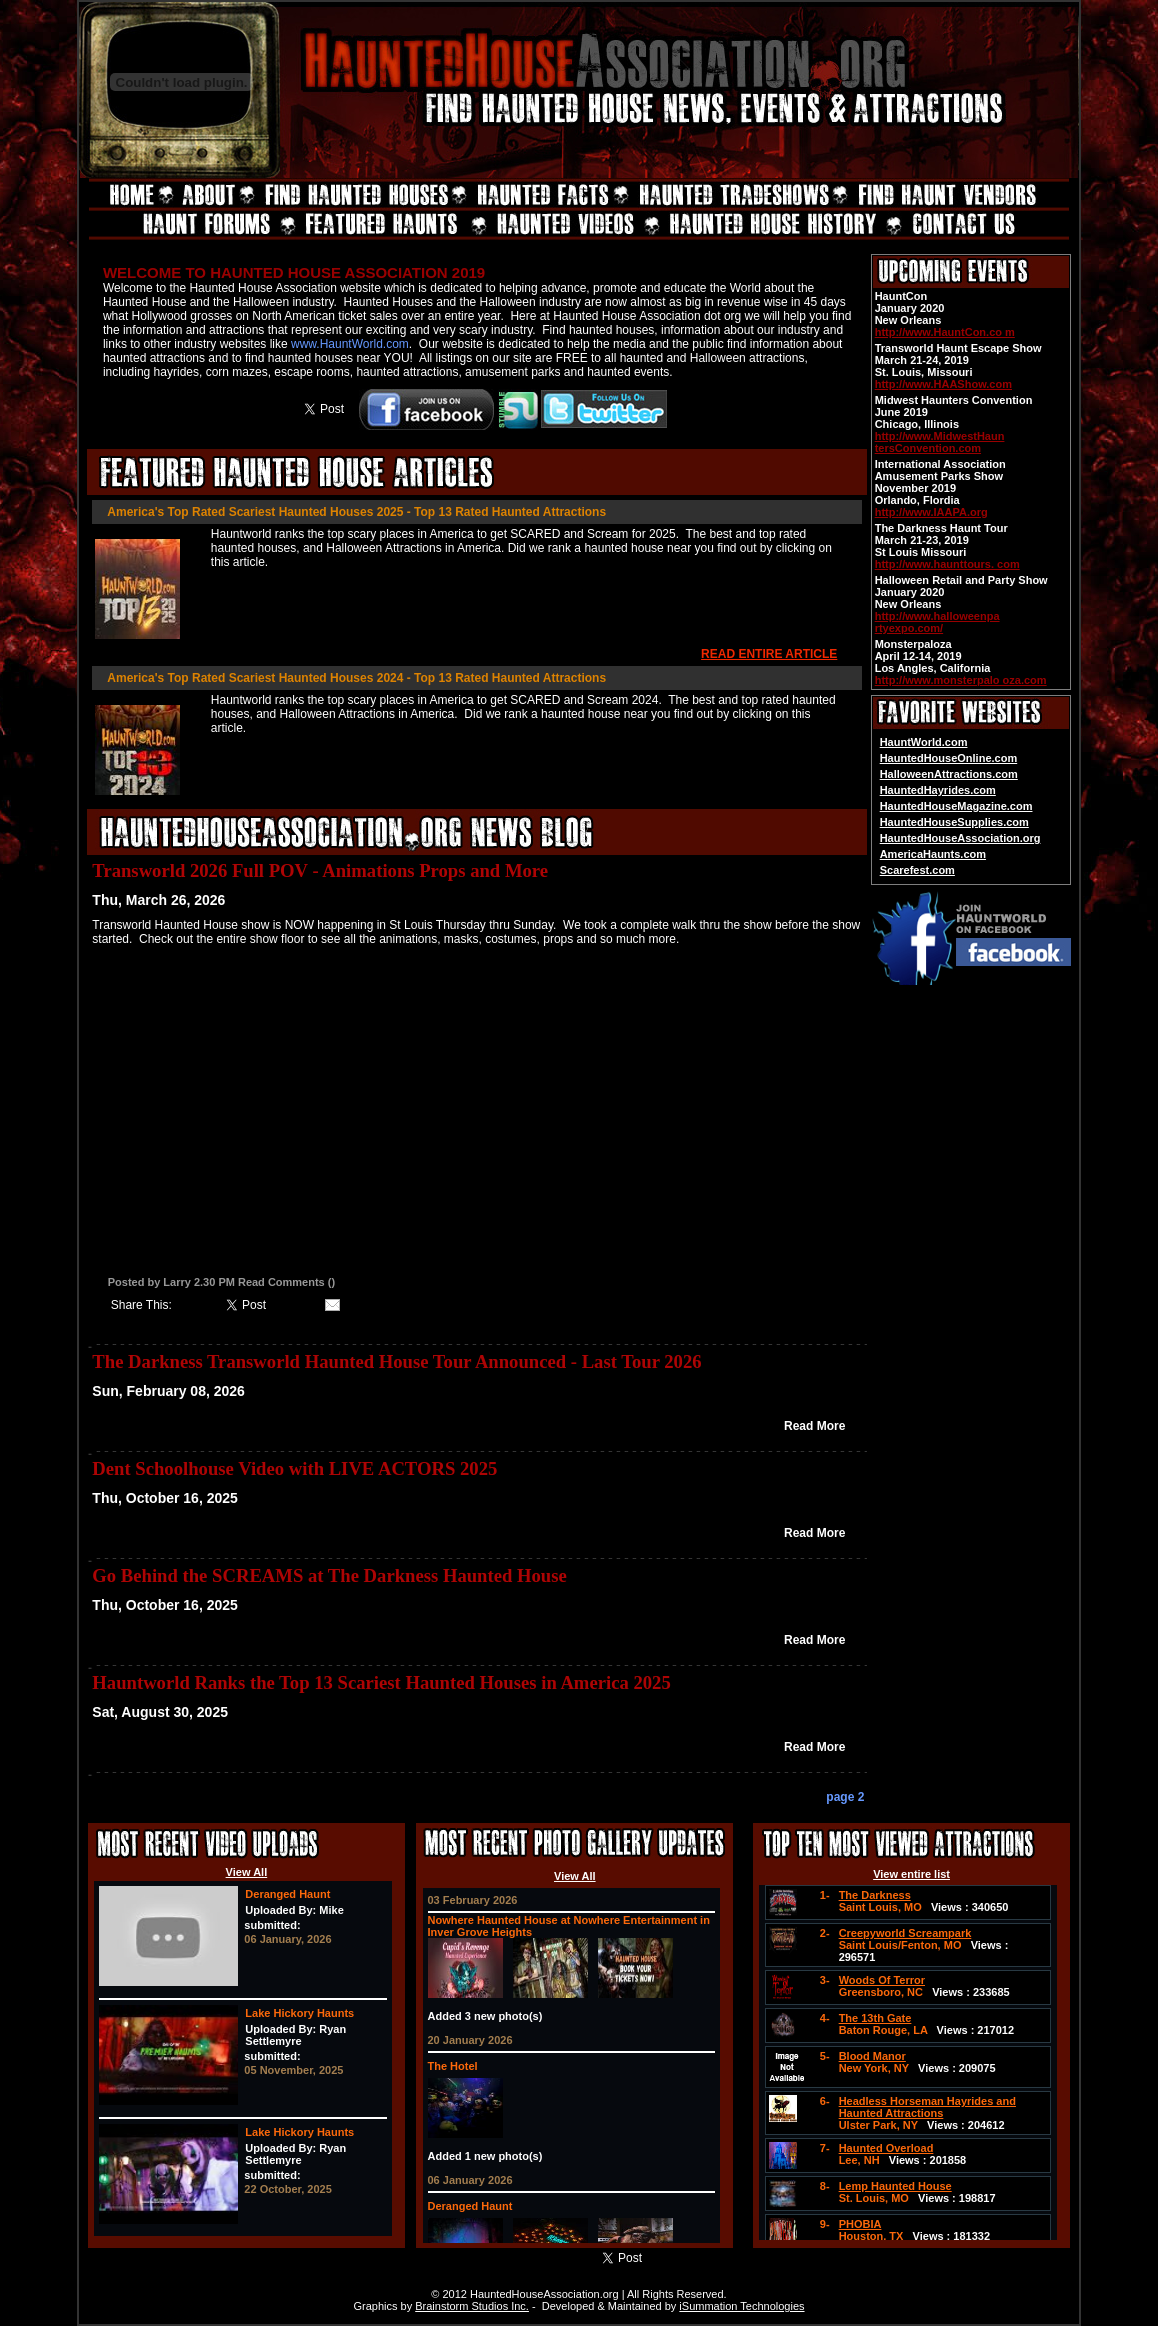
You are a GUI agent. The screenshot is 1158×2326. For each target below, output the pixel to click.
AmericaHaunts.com (933, 854)
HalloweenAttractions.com (949, 774)
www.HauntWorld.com (350, 344)
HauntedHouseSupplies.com (954, 822)
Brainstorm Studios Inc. (472, 2306)
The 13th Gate (875, 2018)
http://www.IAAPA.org (931, 512)
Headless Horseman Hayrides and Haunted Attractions (927, 2107)
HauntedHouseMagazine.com (956, 806)
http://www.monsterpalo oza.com (961, 680)
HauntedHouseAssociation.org (960, 838)
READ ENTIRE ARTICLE (769, 654)
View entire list (911, 1874)
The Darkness (875, 1895)
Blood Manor (872, 2056)
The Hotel (453, 2066)
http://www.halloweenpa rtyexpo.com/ (937, 622)
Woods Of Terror (882, 1980)
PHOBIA (860, 2224)
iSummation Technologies (741, 2306)
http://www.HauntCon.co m (945, 332)
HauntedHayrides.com (938, 790)
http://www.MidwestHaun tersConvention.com (940, 442)
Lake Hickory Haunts (299, 2013)
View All (247, 1872)
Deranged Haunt (287, 1894)
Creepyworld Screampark (905, 1933)
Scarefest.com (917, 870)
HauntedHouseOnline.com (949, 758)
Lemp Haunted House (895, 2186)
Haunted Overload (886, 2148)
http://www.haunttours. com (947, 564)
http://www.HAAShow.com (943, 384)
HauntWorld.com (924, 742)
